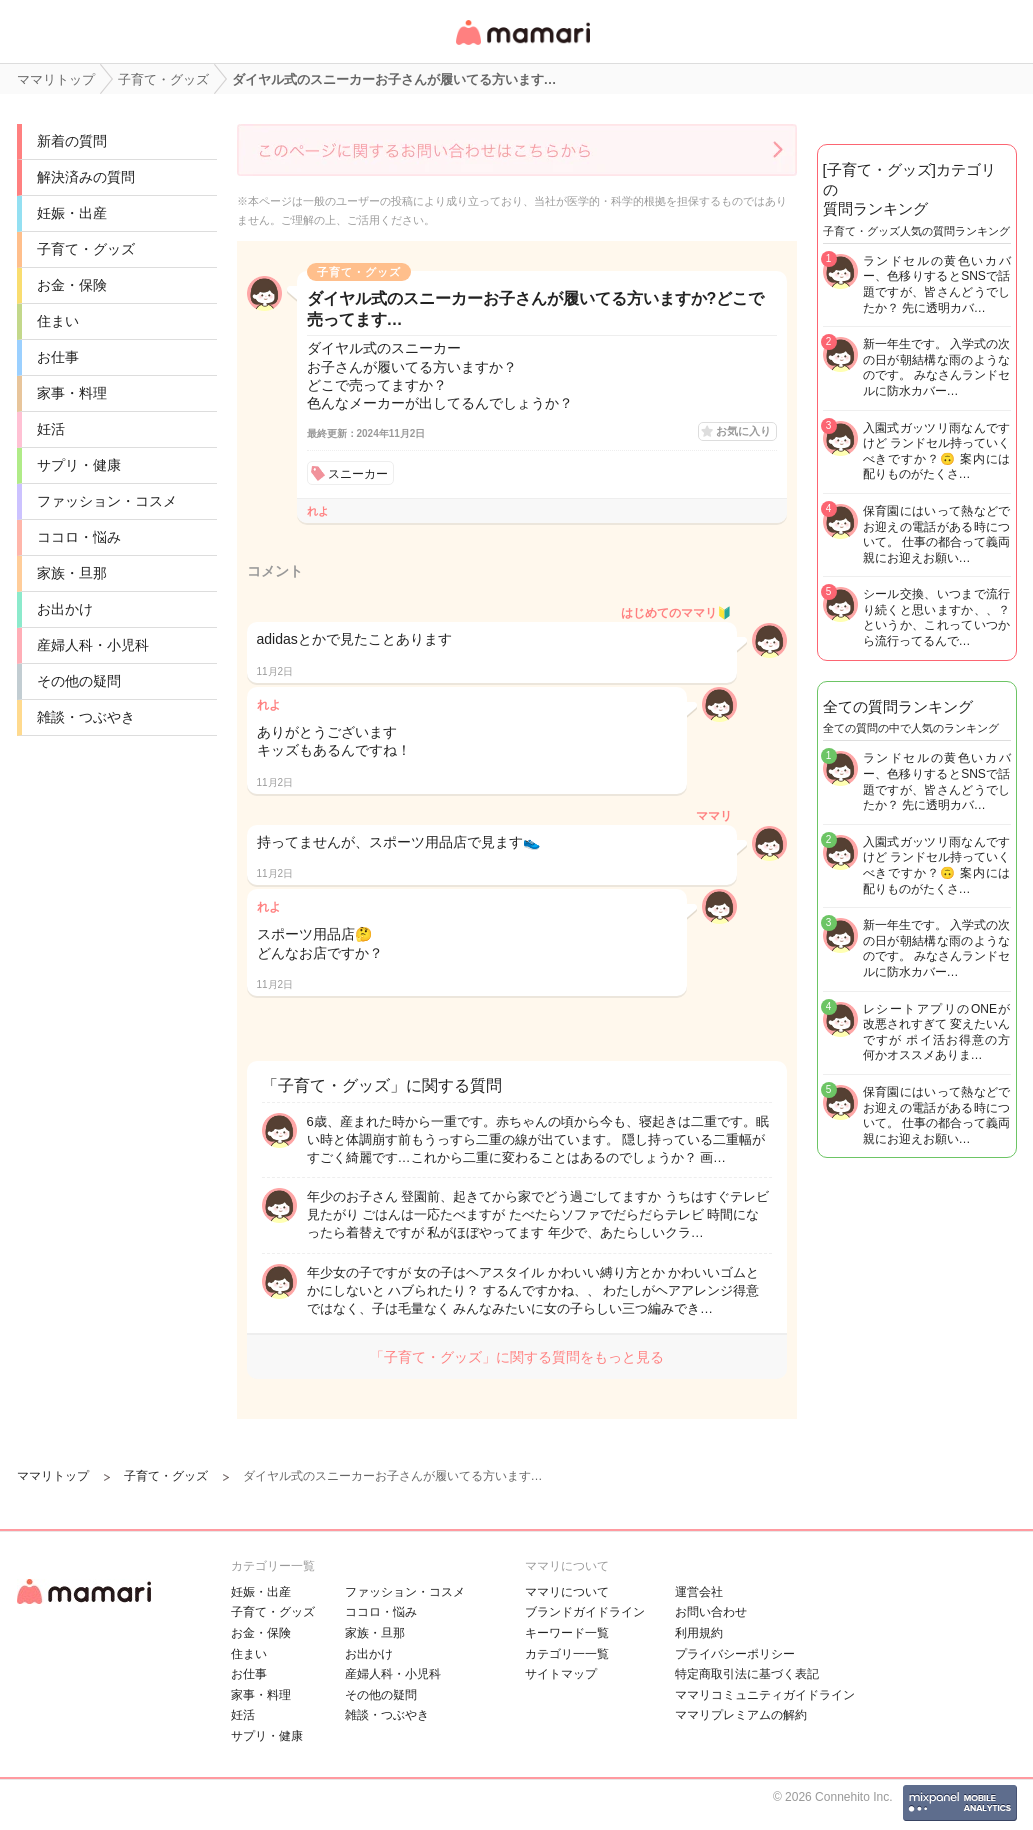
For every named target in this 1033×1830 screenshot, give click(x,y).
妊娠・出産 (72, 213)
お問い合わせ (711, 1612)
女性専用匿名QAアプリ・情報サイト (522, 46)
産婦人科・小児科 (93, 645)
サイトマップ (561, 1674)
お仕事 (58, 357)
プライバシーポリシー (735, 1654)
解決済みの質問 (86, 177)
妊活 (51, 429)
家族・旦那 (72, 573)
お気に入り (743, 431)
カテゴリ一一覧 (567, 1654)
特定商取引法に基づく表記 (747, 1674)
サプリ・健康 (79, 465)
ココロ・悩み (79, 537)
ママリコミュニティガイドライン (765, 1695)
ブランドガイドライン (585, 1612)
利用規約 (699, 1633)
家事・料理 (72, 393)
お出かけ (65, 609)
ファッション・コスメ (107, 501)
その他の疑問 (79, 681)
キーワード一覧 (567, 1633)
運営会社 (699, 1592)
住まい (58, 321)
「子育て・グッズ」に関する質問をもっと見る (517, 1357)
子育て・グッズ (86, 249)
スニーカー (358, 474)
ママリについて (567, 1592)
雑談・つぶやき (86, 717)
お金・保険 (72, 285)
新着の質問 (72, 141)
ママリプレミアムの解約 (741, 1715)
